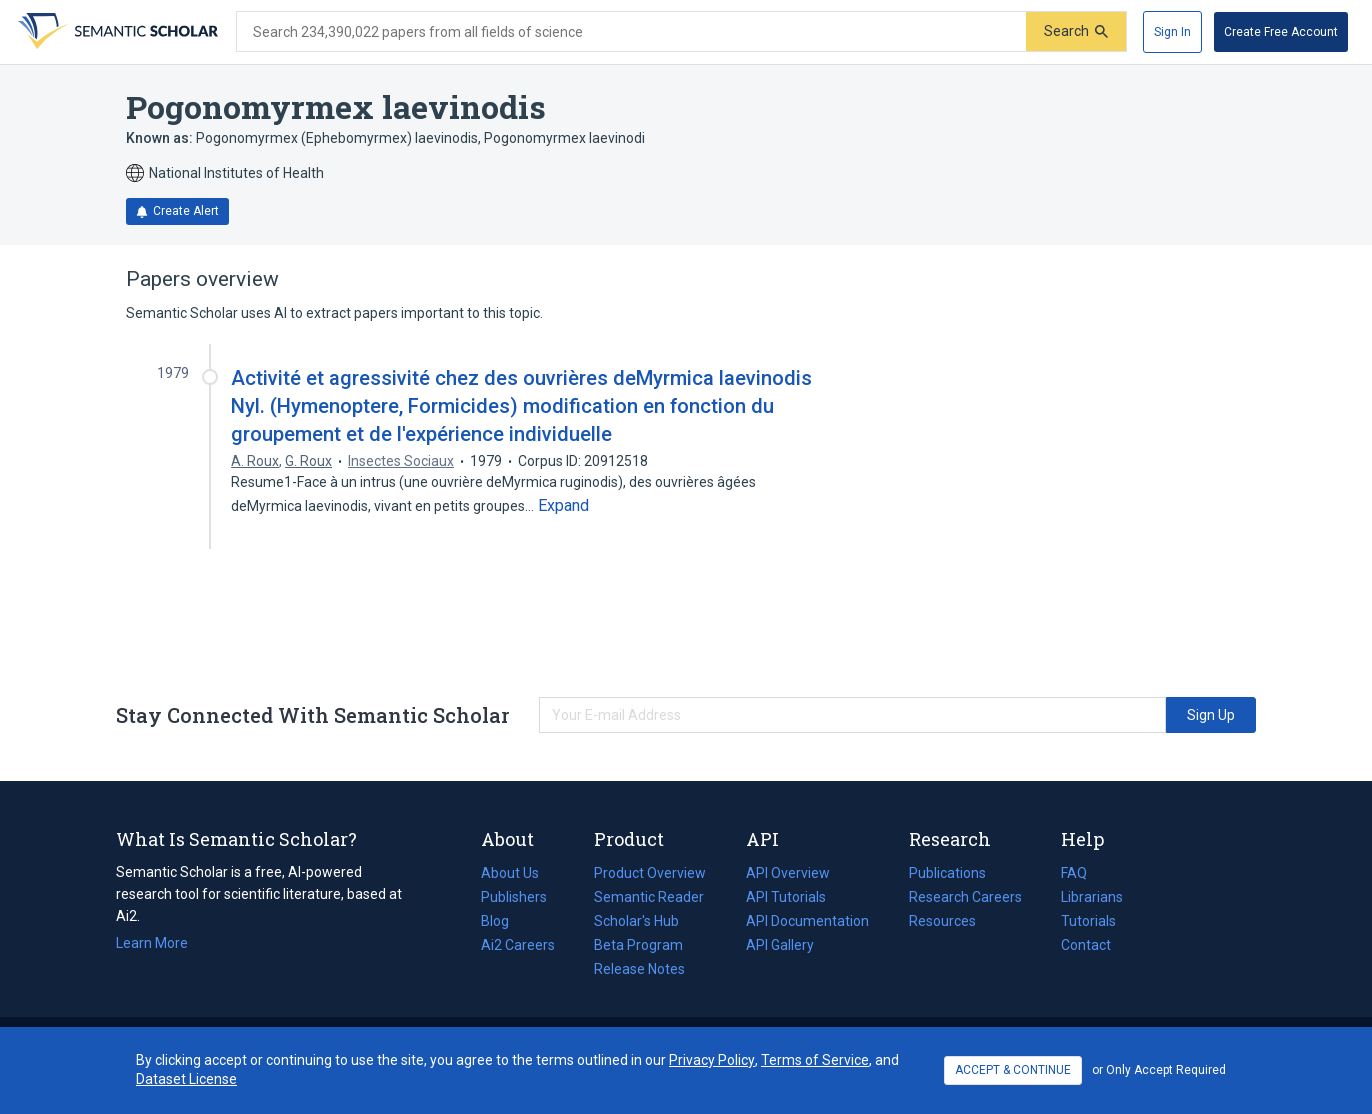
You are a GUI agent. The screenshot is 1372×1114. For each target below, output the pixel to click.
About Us (510, 873)
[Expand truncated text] (563, 506)
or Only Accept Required (1159, 1070)
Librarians (1092, 897)
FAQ (1074, 873)
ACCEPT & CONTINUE (1013, 1070)
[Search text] (631, 32)
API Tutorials (786, 897)
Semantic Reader (649, 897)
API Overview (788, 873)
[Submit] (1076, 31)
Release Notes (639, 969)
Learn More (152, 943)
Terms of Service (815, 1060)
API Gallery (780, 945)
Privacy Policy (712, 1060)
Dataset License (186, 1079)
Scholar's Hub (636, 921)
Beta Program (638, 945)
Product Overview (650, 873)
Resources (942, 921)
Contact (1086, 945)
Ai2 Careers (518, 945)
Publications (947, 873)
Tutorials (1088, 921)
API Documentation (807, 921)
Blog (503, 921)
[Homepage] (116, 32)
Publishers (514, 897)
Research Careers (965, 897)
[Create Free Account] (1281, 32)
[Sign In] (1172, 32)
